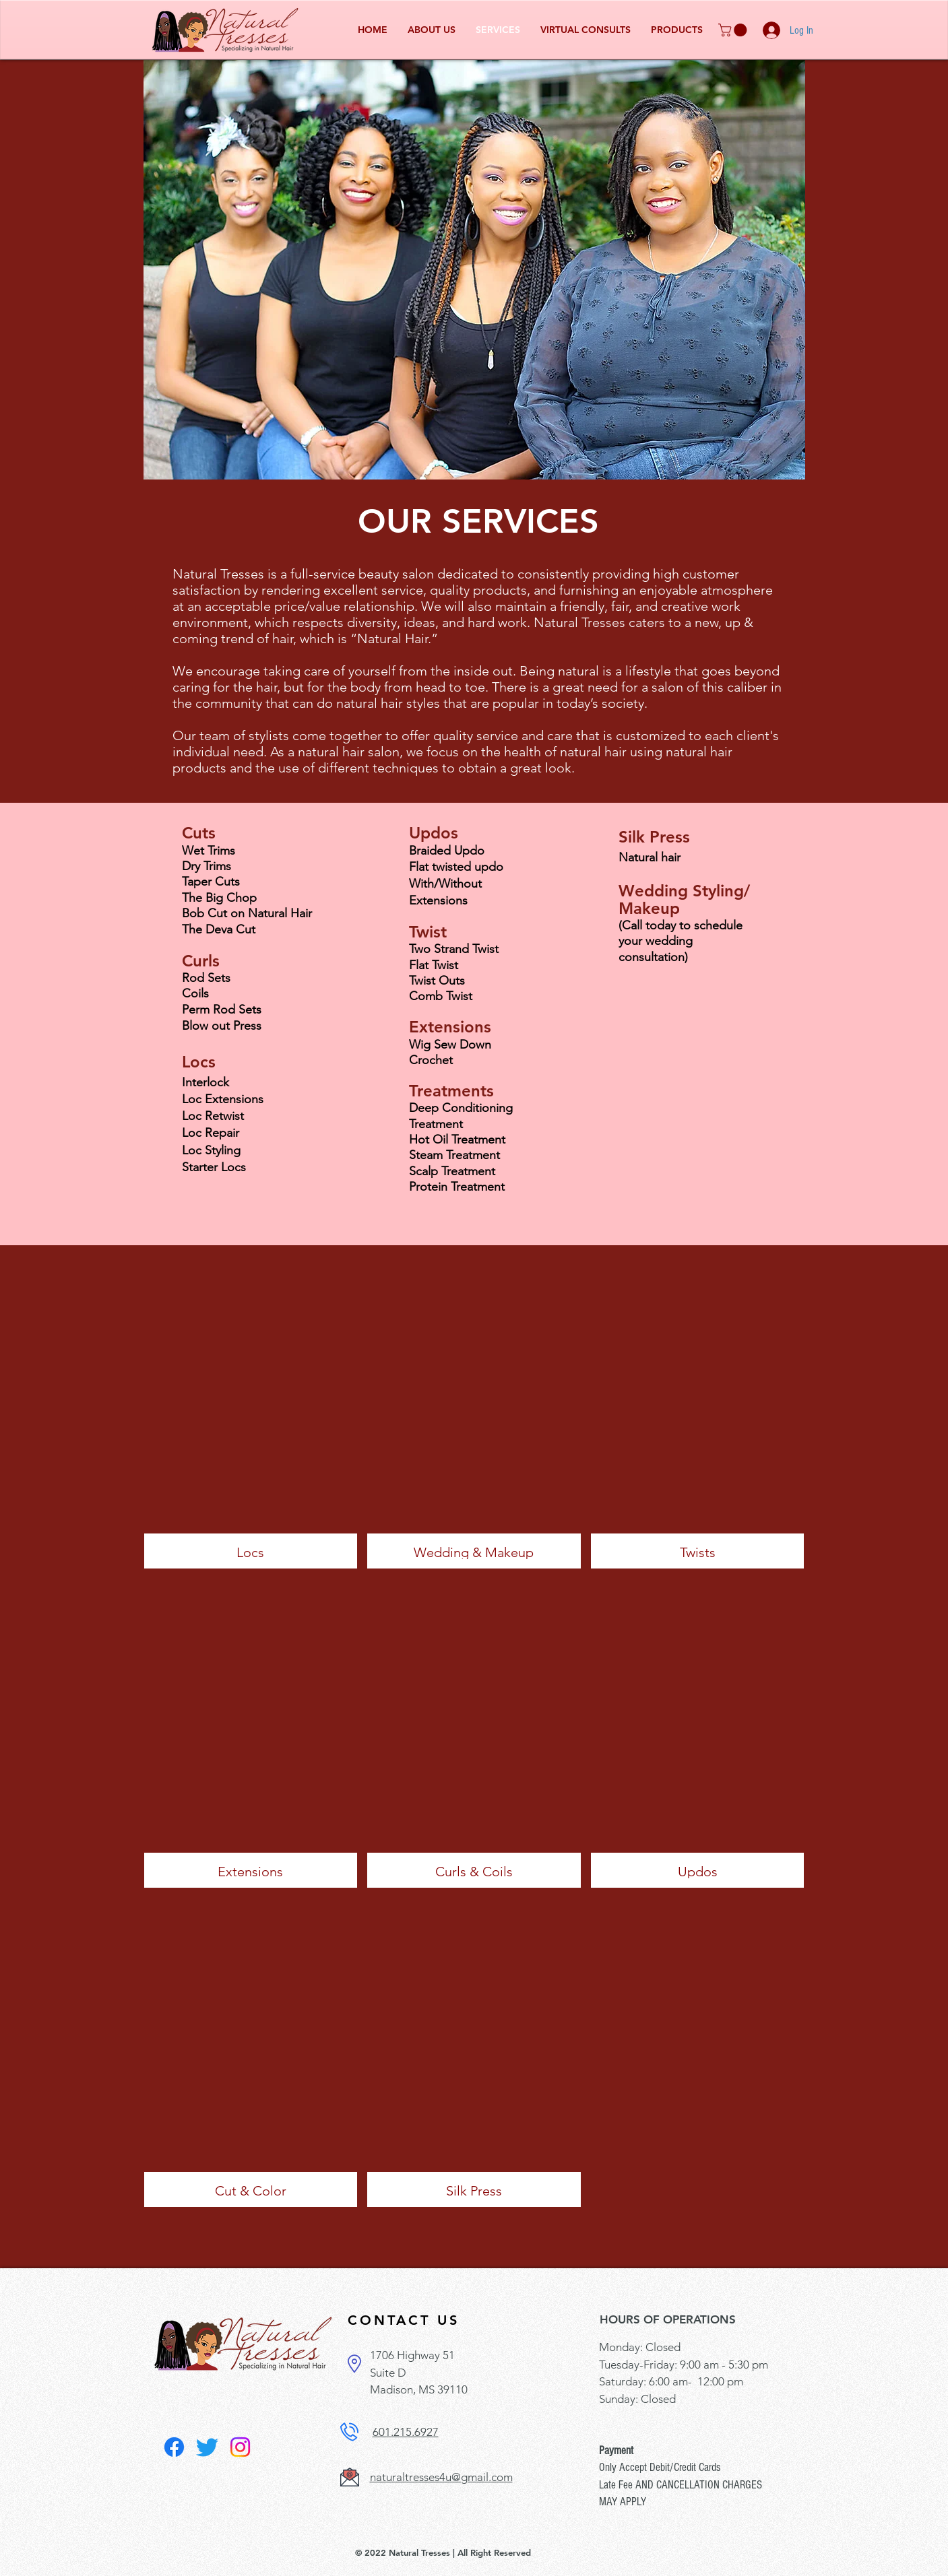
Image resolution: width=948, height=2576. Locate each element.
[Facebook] (174, 2447)
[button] (734, 30)
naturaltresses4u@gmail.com (441, 2477)
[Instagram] (240, 2447)
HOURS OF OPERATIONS (668, 2319)
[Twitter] (207, 2447)
